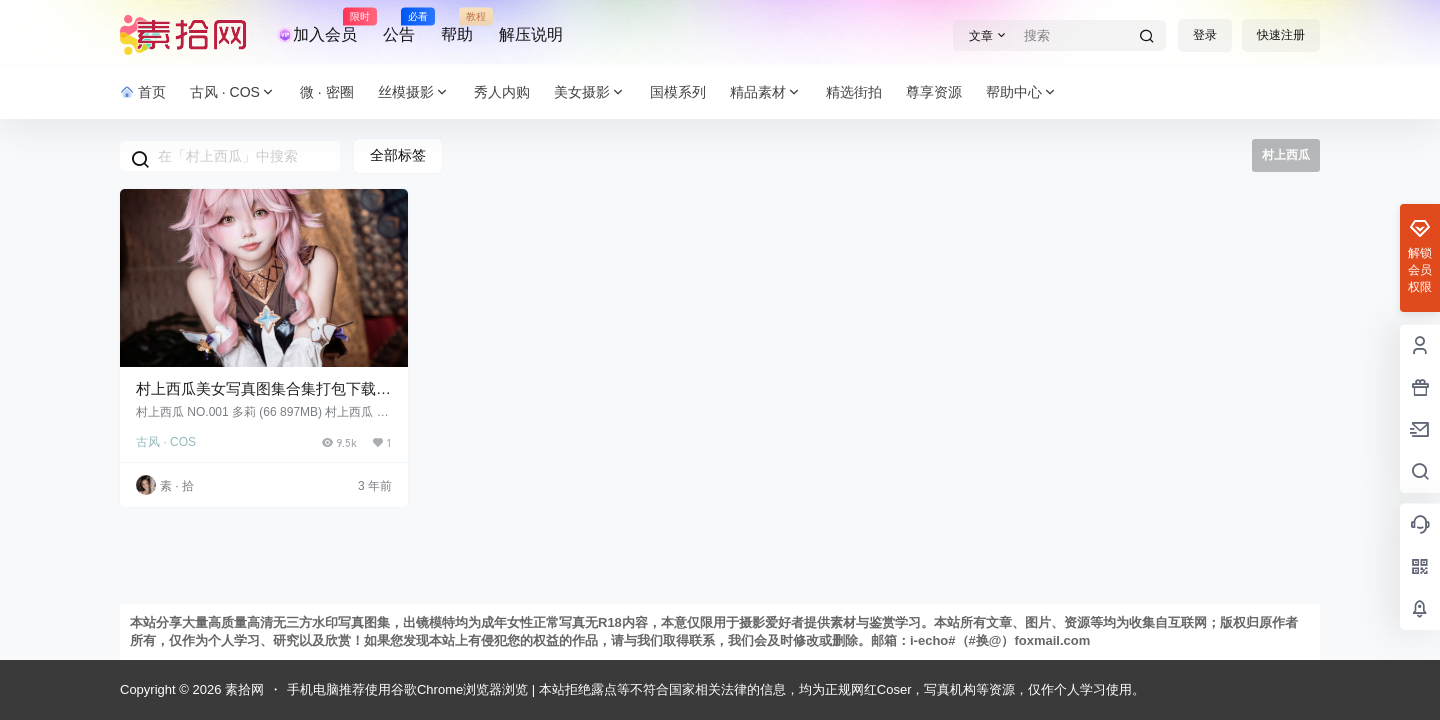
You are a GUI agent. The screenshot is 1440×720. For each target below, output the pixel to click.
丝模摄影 (414, 92)
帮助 (457, 26)
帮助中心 (1022, 92)
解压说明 (531, 34)
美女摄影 (590, 92)
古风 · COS (233, 92)
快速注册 (1281, 35)
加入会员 (317, 26)
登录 (1205, 35)
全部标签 (398, 155)
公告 (399, 26)
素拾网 (242, 689)
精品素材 (766, 92)
